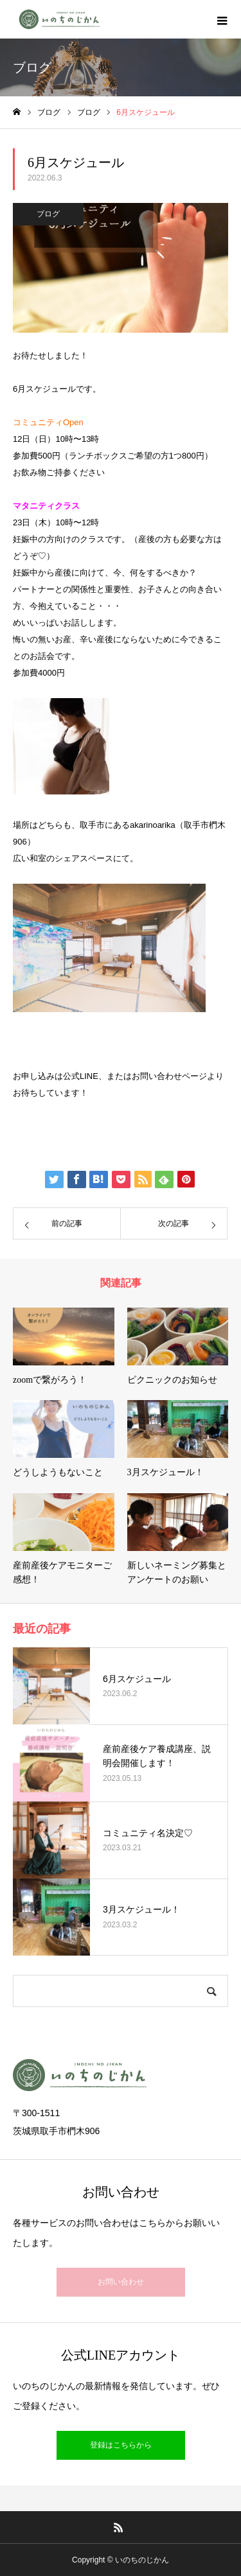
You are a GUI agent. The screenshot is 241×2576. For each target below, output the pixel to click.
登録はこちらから (121, 2444)
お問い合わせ (121, 2281)
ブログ (48, 213)
